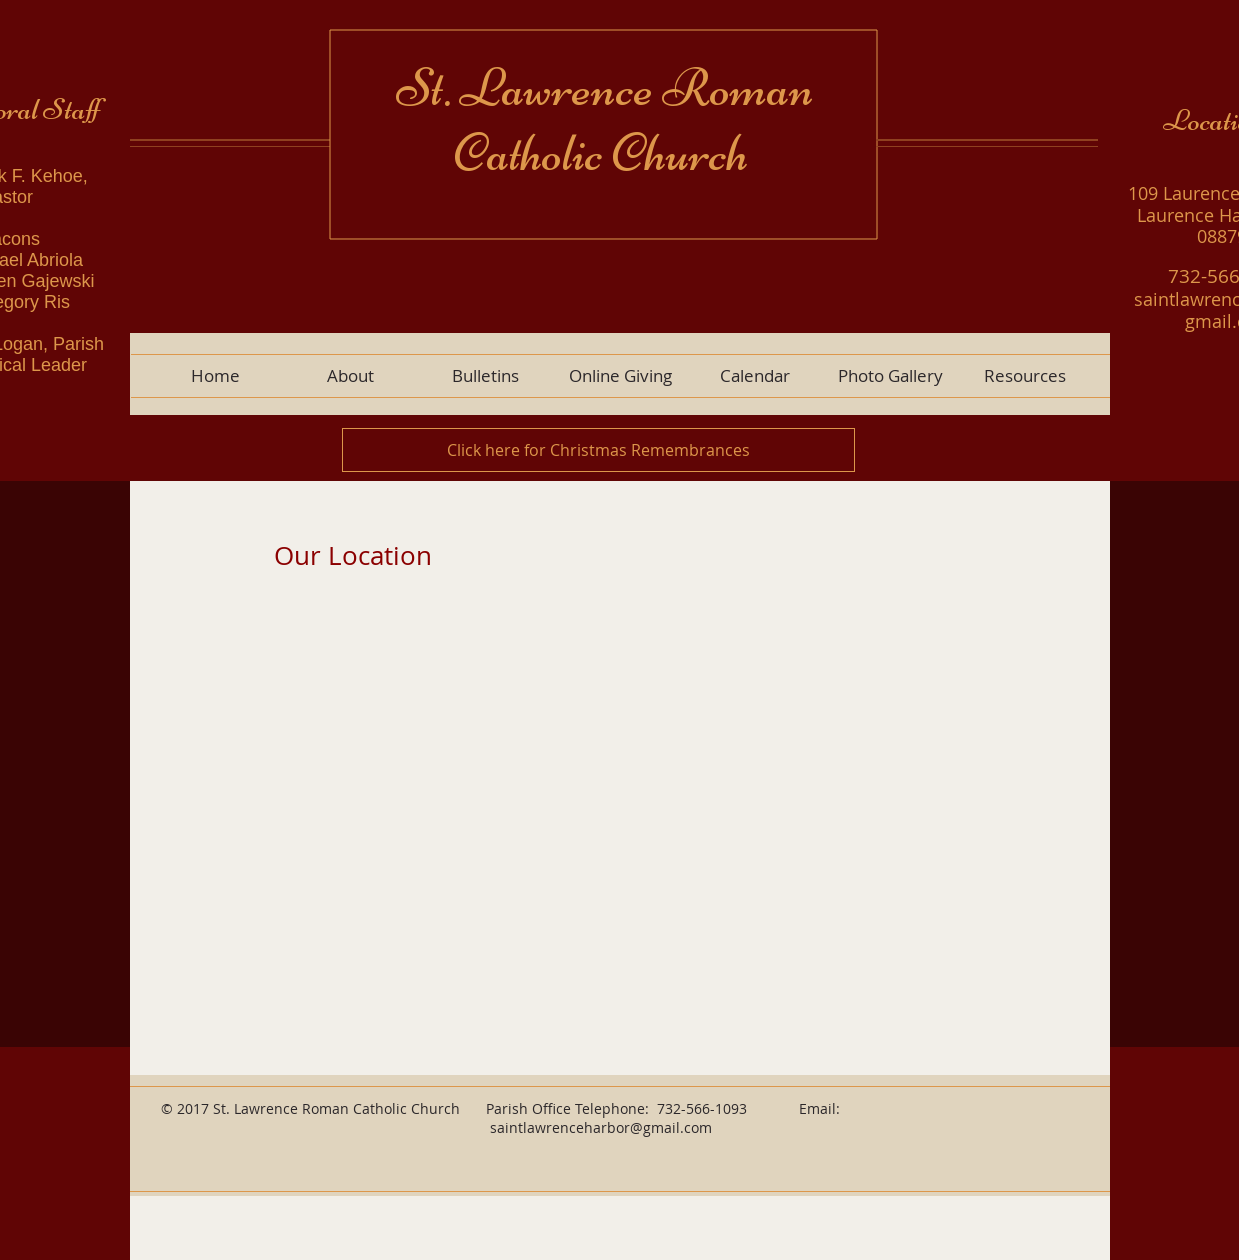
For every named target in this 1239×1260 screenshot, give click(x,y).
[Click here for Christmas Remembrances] (598, 450)
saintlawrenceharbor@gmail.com (601, 1127)
